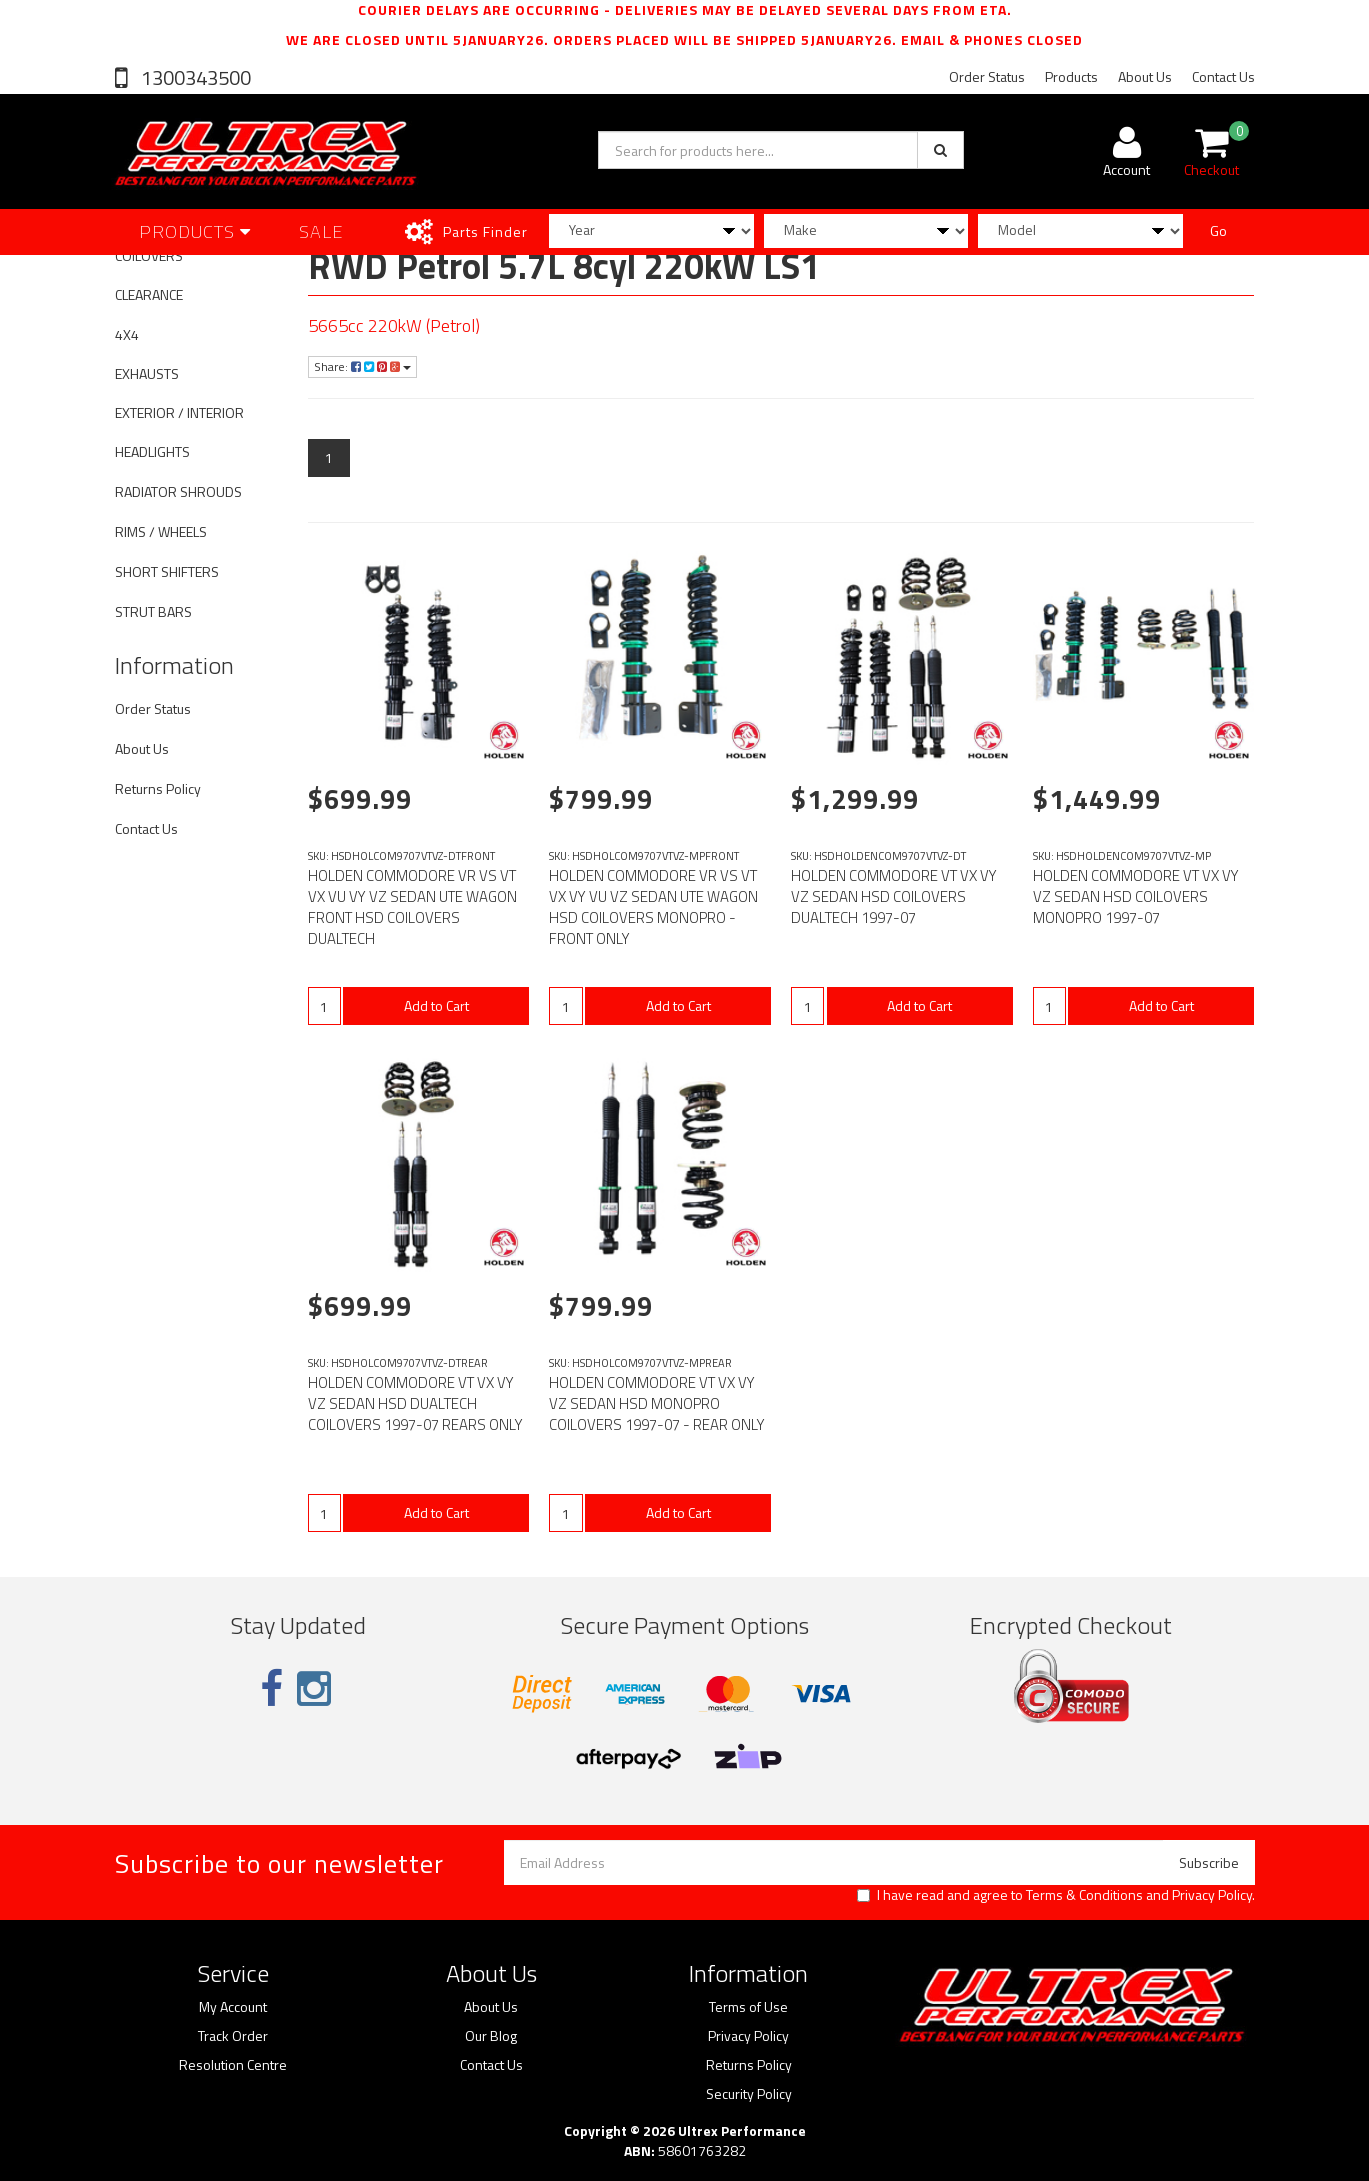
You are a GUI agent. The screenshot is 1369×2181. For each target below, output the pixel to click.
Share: (362, 366)
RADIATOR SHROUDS (178, 491)
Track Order (233, 2036)
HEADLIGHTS (152, 451)
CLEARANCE (149, 294)
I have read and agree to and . (1056, 1895)
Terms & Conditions (1084, 1894)
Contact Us (1223, 76)
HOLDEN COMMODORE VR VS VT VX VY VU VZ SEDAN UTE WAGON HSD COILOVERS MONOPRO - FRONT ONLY (653, 907)
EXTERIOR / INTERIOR (179, 412)
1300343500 (194, 77)
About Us (1145, 76)
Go (1218, 230)
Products (1071, 76)
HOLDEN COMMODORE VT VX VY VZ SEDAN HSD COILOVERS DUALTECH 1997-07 (894, 896)
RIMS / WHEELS (161, 531)
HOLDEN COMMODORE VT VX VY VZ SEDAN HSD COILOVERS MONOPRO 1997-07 (1136, 896)
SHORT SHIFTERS (167, 571)
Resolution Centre (233, 2065)
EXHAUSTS (147, 373)
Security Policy (749, 2094)
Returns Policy (158, 788)
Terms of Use (748, 2007)
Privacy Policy (1212, 1894)
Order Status (987, 76)
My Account (233, 2007)
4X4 (127, 334)
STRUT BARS (153, 611)
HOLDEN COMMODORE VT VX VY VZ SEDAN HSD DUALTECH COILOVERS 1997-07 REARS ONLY (415, 1403)
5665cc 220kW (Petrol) (394, 325)
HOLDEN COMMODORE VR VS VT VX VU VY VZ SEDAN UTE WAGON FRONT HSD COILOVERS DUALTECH (412, 907)
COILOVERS (149, 255)
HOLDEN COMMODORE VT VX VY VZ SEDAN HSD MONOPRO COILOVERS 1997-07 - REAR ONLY (657, 1403)
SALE (321, 231)
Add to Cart (436, 1005)
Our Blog (491, 2036)
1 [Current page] (329, 457)
